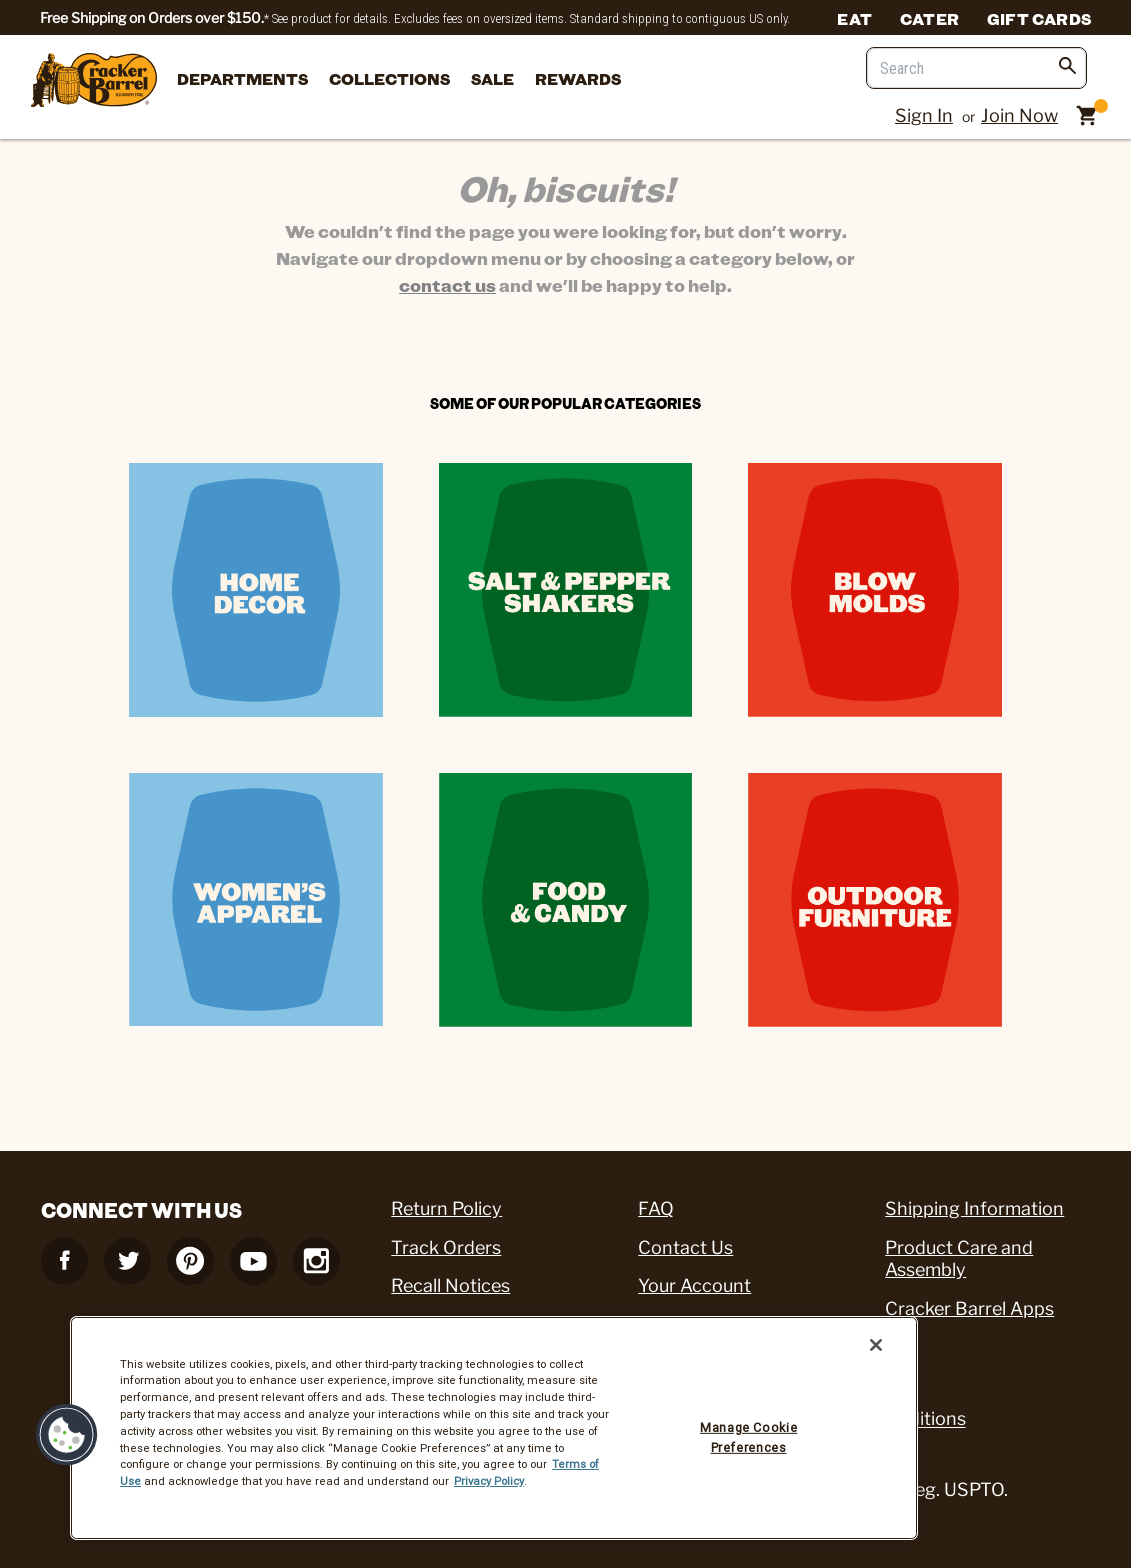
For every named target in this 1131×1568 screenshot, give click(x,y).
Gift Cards (1039, 18)
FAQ (656, 1208)
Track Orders (446, 1247)
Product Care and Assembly (959, 1259)
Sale (492, 78)
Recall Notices (450, 1285)
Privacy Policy (489, 1481)
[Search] (976, 68)
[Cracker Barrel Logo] (94, 81)
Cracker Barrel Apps (969, 1308)
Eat (854, 18)
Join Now (1019, 115)
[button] (67, 1435)
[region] (494, 1428)
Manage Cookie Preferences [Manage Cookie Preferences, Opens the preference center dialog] (748, 1437)
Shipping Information (974, 1208)
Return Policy (446, 1208)
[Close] (876, 1345)
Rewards (578, 78)
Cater (929, 18)
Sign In (924, 115)
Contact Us (685, 1247)
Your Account (694, 1285)
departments (242, 78)
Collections (389, 78)
